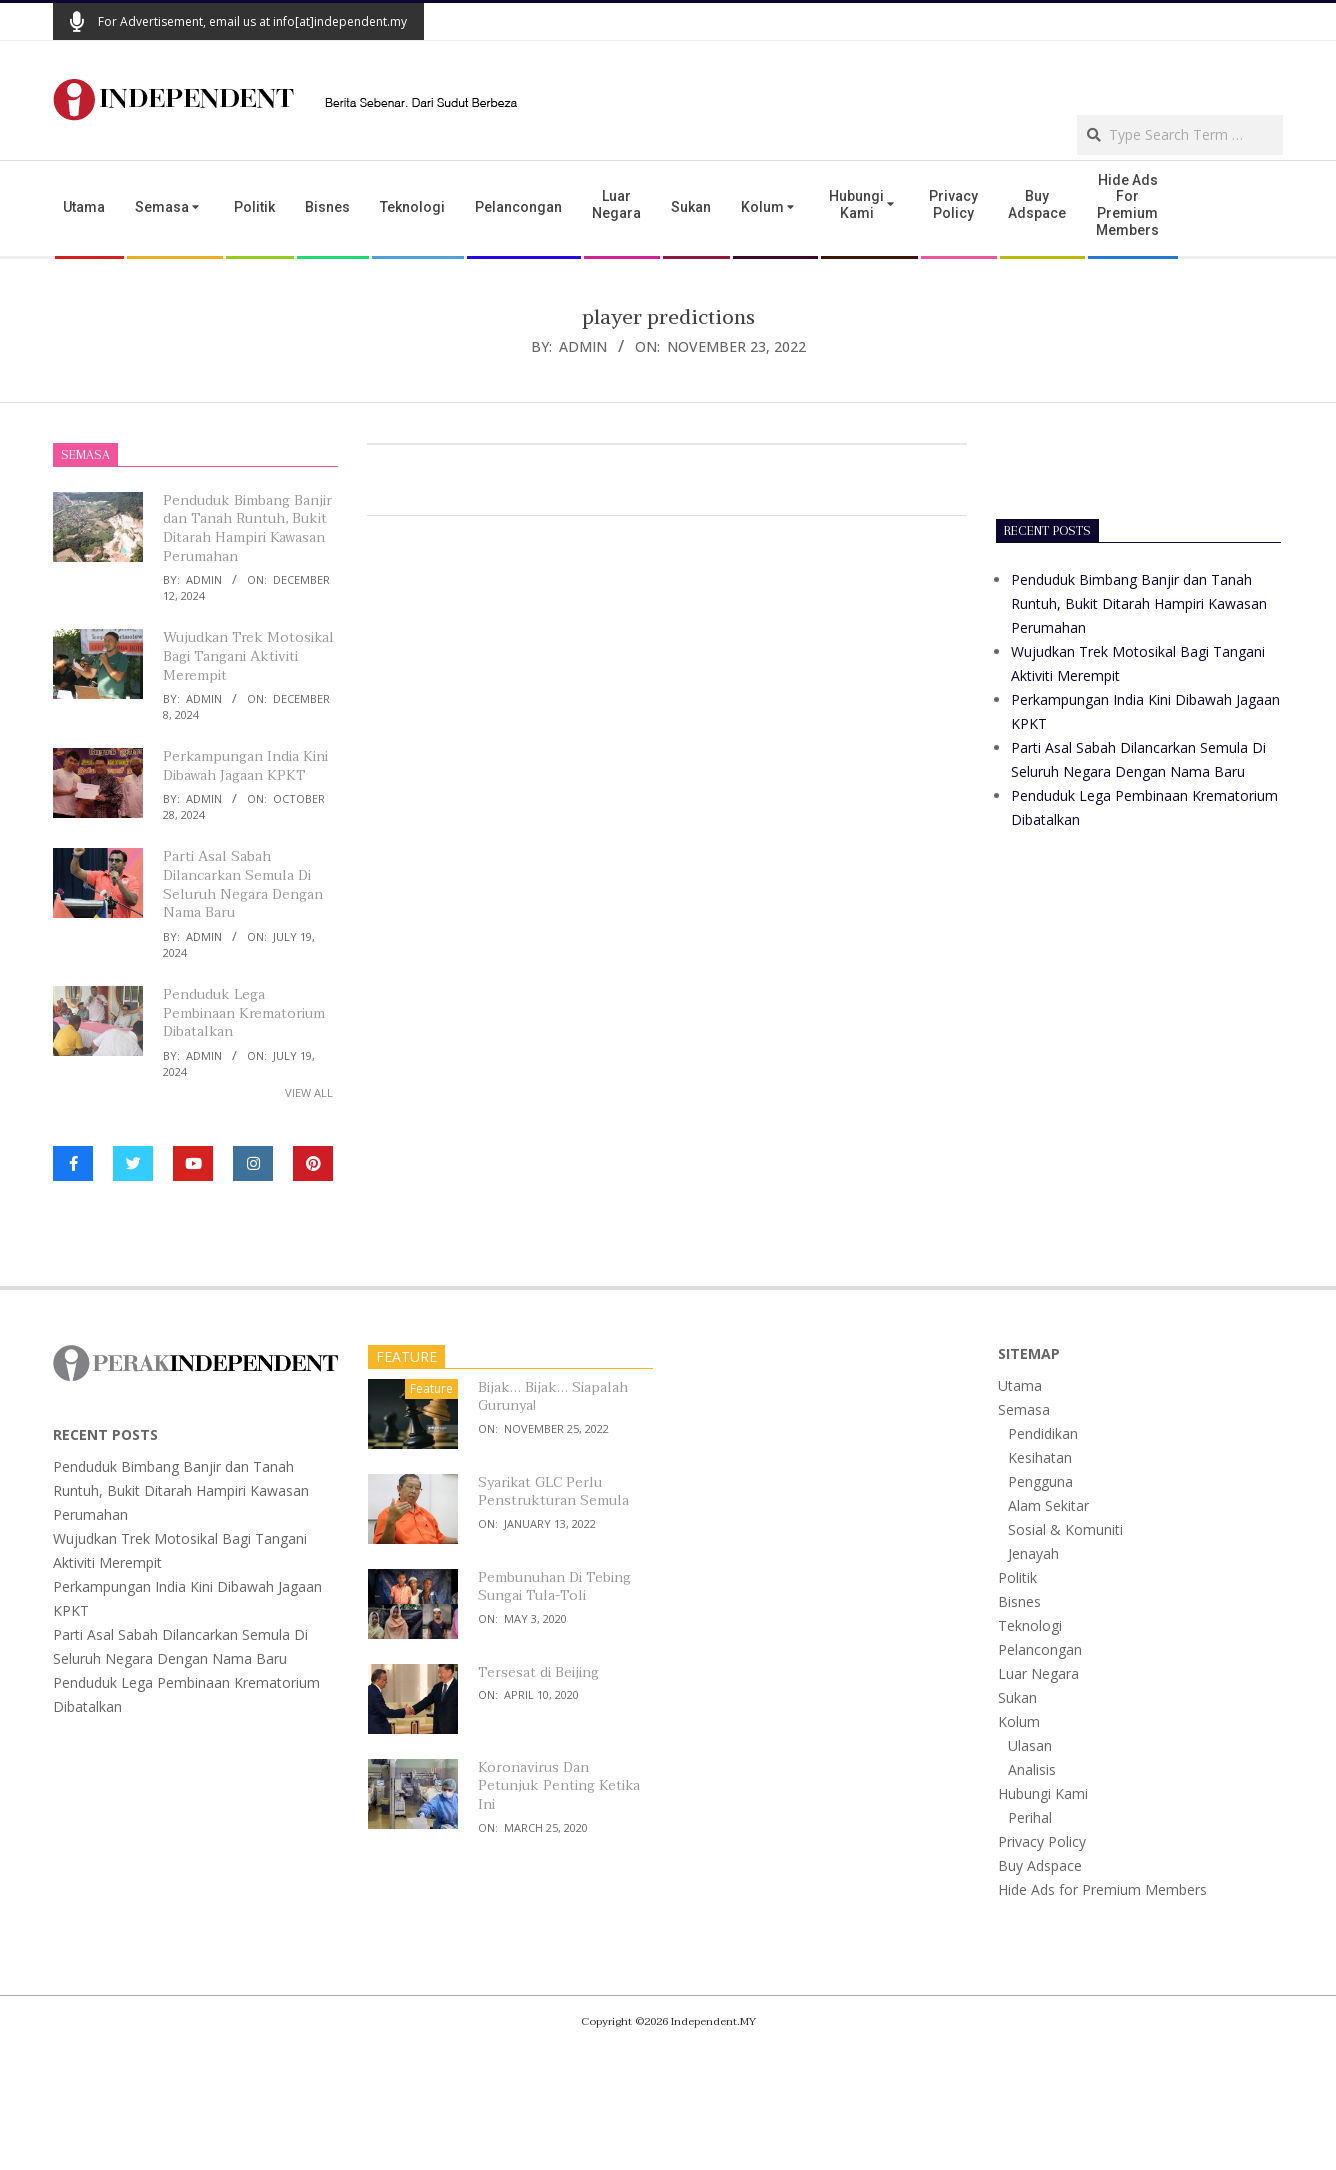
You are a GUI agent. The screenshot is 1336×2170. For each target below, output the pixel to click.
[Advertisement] (1049, 76)
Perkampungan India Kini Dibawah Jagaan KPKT (245, 766)
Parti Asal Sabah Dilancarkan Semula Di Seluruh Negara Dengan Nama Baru (243, 884)
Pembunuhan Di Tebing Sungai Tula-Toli (554, 1587)
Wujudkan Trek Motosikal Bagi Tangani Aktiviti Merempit (248, 656)
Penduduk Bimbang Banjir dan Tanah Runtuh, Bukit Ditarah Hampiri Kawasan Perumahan (247, 528)
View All (309, 1092)
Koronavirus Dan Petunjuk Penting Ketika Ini (559, 1786)
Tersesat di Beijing (538, 1672)
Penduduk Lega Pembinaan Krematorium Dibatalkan (244, 1013)
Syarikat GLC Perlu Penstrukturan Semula (553, 1492)
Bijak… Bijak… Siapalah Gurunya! (553, 1397)
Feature (431, 1388)
